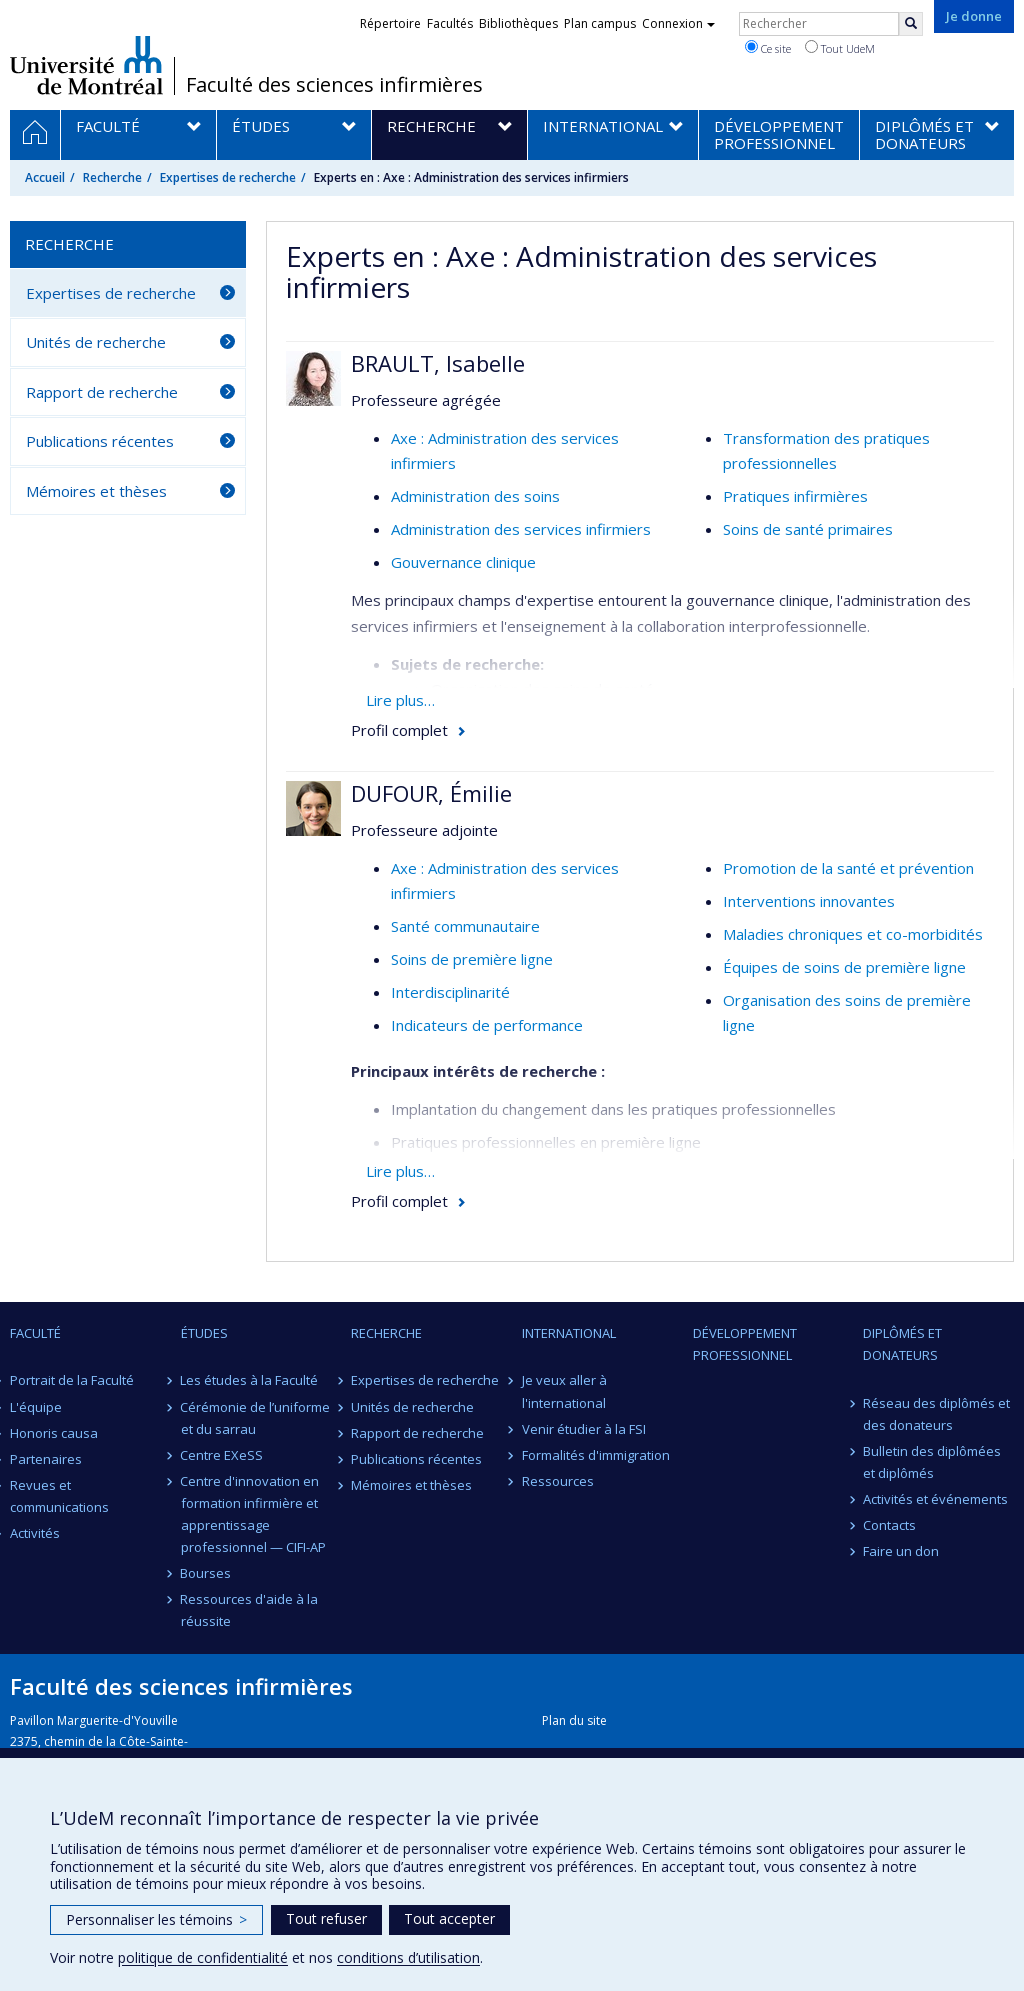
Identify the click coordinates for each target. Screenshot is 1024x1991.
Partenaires (46, 1459)
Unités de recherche (96, 342)
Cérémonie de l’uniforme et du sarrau (256, 1418)
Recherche (112, 177)
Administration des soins (475, 496)
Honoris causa (54, 1433)
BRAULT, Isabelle (438, 363)
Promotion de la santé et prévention (848, 868)
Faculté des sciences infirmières (334, 85)
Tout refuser (326, 1918)
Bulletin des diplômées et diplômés (932, 1462)
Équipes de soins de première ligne (844, 967)
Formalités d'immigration (596, 1455)
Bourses (206, 1573)
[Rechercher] (911, 24)
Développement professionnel (745, 1344)
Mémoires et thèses (96, 491)
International (569, 1333)
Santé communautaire (465, 926)
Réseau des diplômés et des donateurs (936, 1414)
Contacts (889, 1525)
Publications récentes (100, 441)
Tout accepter (449, 1918)
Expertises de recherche (228, 177)
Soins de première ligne (472, 959)
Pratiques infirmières (795, 496)
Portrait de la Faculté (72, 1380)
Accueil (45, 177)
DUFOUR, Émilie (431, 793)
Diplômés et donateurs (902, 1344)
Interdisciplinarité (450, 992)
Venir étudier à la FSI (584, 1429)
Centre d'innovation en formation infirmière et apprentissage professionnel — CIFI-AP (253, 1514)
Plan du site (574, 1720)
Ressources (558, 1481)
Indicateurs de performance (487, 1025)
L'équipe (36, 1407)
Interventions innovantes (809, 901)
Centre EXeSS (222, 1455)
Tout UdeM (840, 48)
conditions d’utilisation (408, 1957)
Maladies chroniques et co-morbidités (853, 934)
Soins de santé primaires (808, 529)
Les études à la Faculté (250, 1380)
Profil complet (399, 730)
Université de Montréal (86, 65)
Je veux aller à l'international (564, 1391)
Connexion (678, 23)
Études (204, 1333)
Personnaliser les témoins (156, 1919)
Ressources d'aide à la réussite (250, 1610)
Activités (35, 1533)
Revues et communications (59, 1496)
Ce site (768, 48)
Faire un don (901, 1551)
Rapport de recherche (102, 392)
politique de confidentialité (203, 1957)
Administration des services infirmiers (521, 529)
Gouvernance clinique (463, 562)
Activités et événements (935, 1499)
